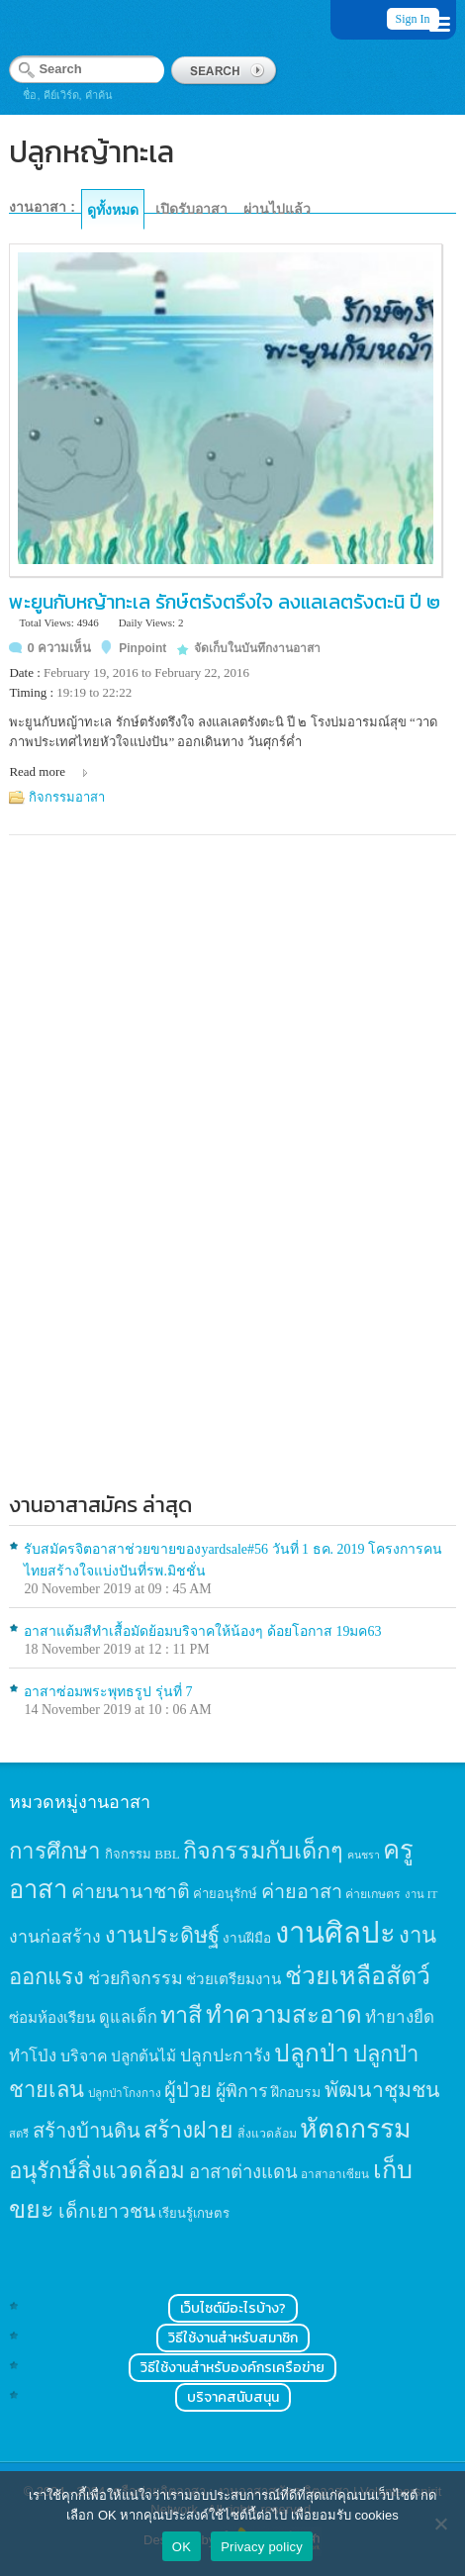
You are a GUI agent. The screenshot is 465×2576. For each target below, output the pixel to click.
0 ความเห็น (59, 647)
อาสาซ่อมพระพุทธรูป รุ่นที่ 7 (108, 1691)
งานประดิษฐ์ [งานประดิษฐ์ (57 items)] (162, 1936)
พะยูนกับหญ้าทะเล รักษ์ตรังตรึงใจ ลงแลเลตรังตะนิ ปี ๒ (224, 602)
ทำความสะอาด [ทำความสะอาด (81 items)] (284, 2015)
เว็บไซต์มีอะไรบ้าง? (233, 2308)
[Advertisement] (232, 1216)
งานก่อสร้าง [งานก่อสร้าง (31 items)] (55, 1937)
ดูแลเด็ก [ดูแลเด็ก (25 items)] (128, 2017)
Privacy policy (262, 2546)
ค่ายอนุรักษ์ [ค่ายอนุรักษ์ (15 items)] (225, 1893)
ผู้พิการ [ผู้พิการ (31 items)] (242, 2091)
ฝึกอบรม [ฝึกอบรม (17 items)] (296, 2092)
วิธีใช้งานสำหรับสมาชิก (233, 2338)
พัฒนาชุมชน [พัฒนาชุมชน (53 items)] (382, 2090)
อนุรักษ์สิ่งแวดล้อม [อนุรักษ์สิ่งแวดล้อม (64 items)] (97, 2170)
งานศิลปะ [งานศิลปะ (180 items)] (335, 1933)
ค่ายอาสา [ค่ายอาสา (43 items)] (301, 1891)
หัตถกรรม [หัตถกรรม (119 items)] (356, 2129)
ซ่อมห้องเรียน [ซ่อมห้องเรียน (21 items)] (52, 2017)
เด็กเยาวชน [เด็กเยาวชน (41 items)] (106, 2211)
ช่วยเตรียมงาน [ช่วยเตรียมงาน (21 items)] (233, 1978)
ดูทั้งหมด (113, 210)
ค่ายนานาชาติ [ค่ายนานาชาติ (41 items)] (130, 1891)
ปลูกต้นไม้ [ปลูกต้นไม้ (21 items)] (143, 2056)
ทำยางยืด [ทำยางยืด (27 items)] (399, 2017)
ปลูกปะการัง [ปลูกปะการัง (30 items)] (225, 2055)
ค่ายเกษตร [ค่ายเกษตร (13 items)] (373, 1894)
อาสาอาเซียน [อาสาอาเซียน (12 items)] (335, 2174)
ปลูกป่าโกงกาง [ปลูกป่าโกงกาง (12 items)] (124, 2093)
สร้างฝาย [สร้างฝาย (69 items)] (188, 2130)
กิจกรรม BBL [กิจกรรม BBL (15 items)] (142, 1854)
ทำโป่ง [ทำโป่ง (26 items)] (32, 2056)
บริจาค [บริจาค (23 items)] (84, 2056)
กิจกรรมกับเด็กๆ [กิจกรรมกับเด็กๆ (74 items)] (263, 1850)
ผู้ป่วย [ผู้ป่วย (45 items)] (188, 2090)
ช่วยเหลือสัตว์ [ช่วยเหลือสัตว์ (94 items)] (357, 1975)
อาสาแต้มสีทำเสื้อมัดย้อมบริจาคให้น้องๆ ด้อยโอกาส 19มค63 (202, 1631)
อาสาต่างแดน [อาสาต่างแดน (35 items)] (243, 2171)
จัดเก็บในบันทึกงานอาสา (257, 648)
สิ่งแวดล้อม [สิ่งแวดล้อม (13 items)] (267, 2134)
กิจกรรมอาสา (67, 797)
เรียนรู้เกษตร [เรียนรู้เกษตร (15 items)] (194, 2213)
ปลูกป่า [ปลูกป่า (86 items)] (311, 2053)
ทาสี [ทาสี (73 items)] (181, 2015)
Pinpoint (142, 648)
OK (181, 2546)
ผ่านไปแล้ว (277, 209)
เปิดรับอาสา (191, 209)
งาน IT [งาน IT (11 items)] (421, 1894)
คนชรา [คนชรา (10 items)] (363, 1855)
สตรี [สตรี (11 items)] (19, 2134)
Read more (37, 771)
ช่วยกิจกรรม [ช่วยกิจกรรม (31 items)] (135, 1978)
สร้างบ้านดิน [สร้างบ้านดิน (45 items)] (86, 2131)
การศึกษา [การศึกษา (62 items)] (55, 1851)
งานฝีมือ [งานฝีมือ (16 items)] (247, 1938)
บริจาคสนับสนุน (233, 2397)
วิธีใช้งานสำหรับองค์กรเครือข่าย (232, 2367)
